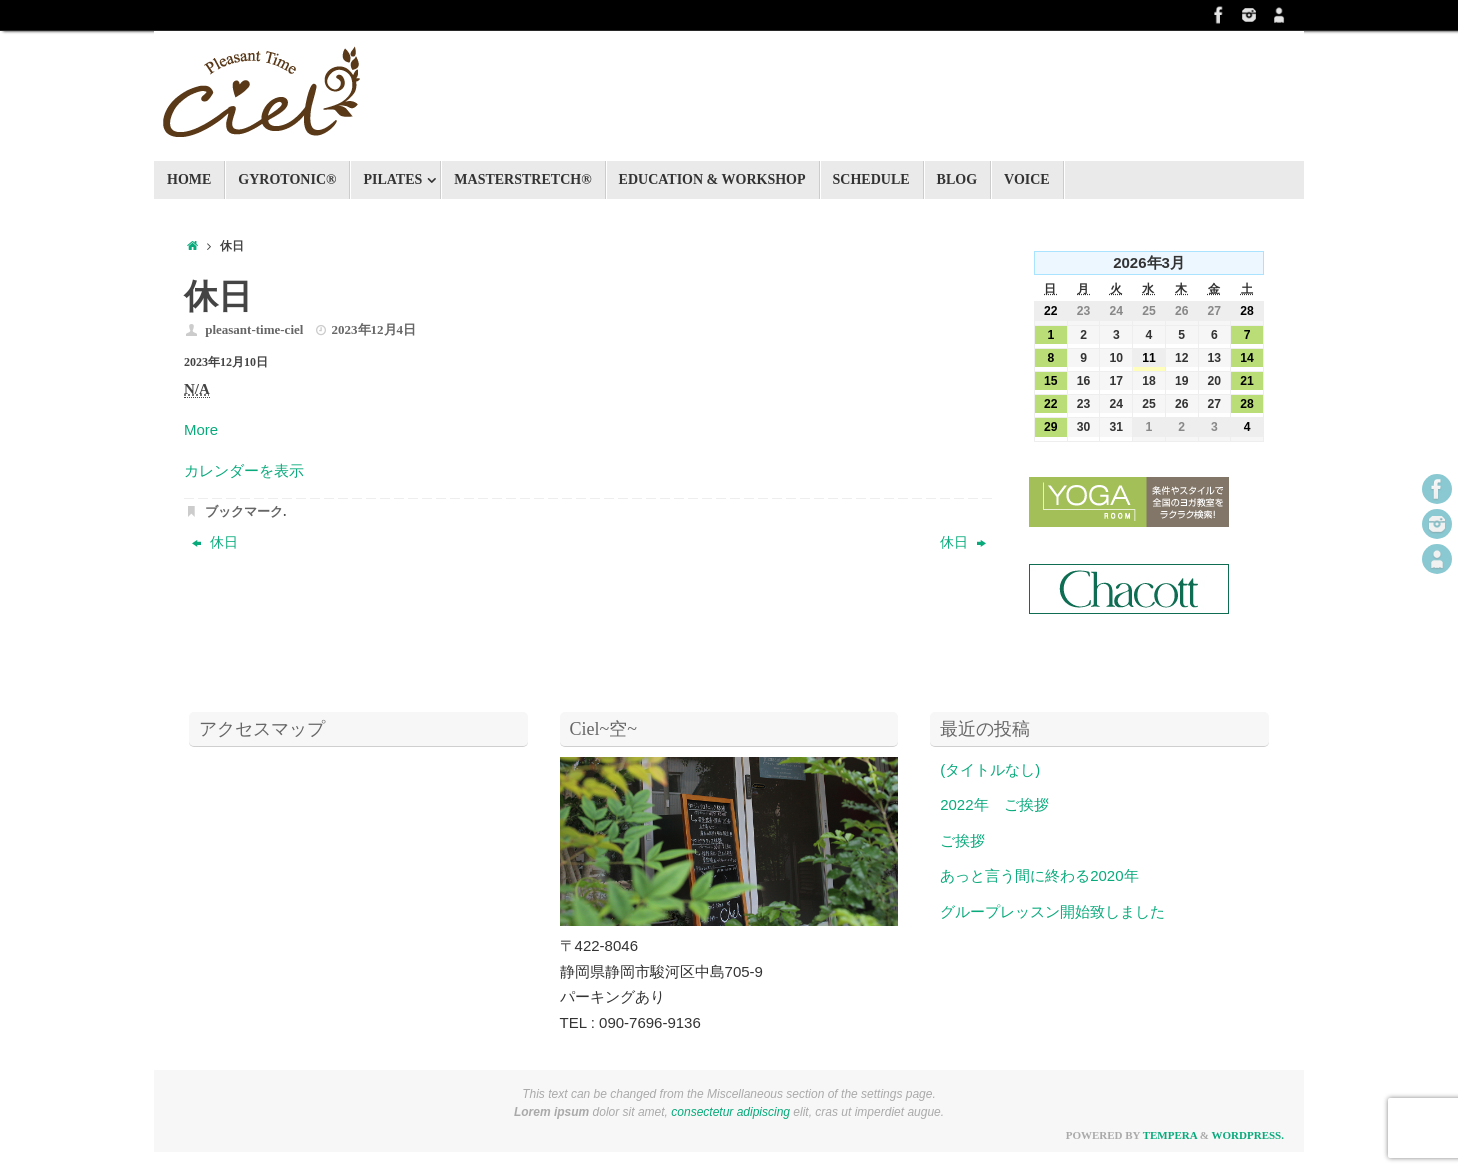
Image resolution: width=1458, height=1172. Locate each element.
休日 (215, 542)
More (201, 429)
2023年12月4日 (374, 329)
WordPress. (1248, 1135)
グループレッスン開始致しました (1052, 911)
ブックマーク (244, 511)
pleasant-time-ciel (254, 329)
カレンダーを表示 (244, 470)
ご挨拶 (962, 840)
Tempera (1170, 1135)
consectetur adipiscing (730, 1112)
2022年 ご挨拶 (994, 804)
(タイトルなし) (990, 769)
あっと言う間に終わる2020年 (1039, 875)
